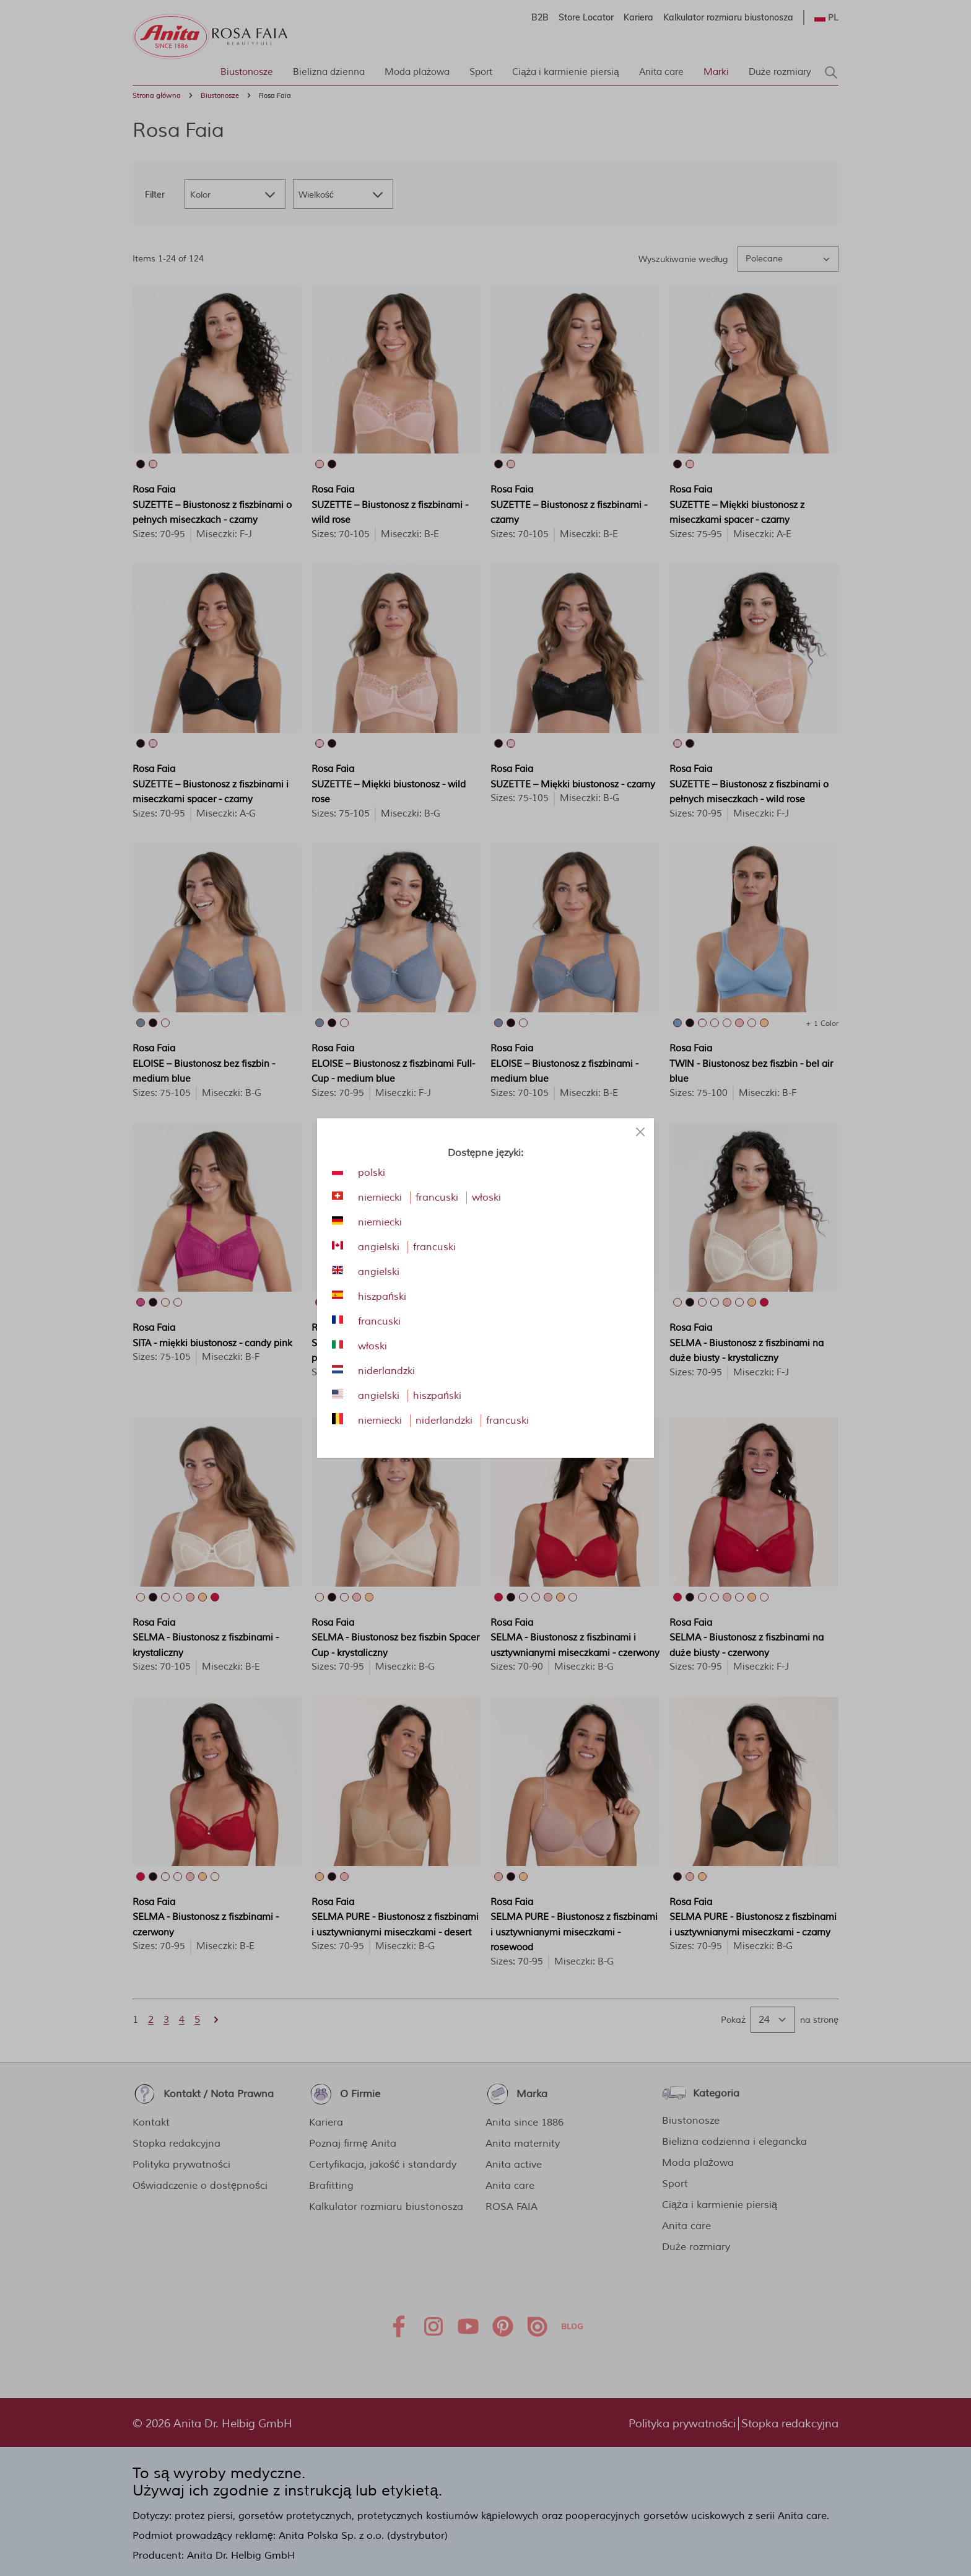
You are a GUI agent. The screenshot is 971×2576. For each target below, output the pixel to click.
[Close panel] (640, 1132)
